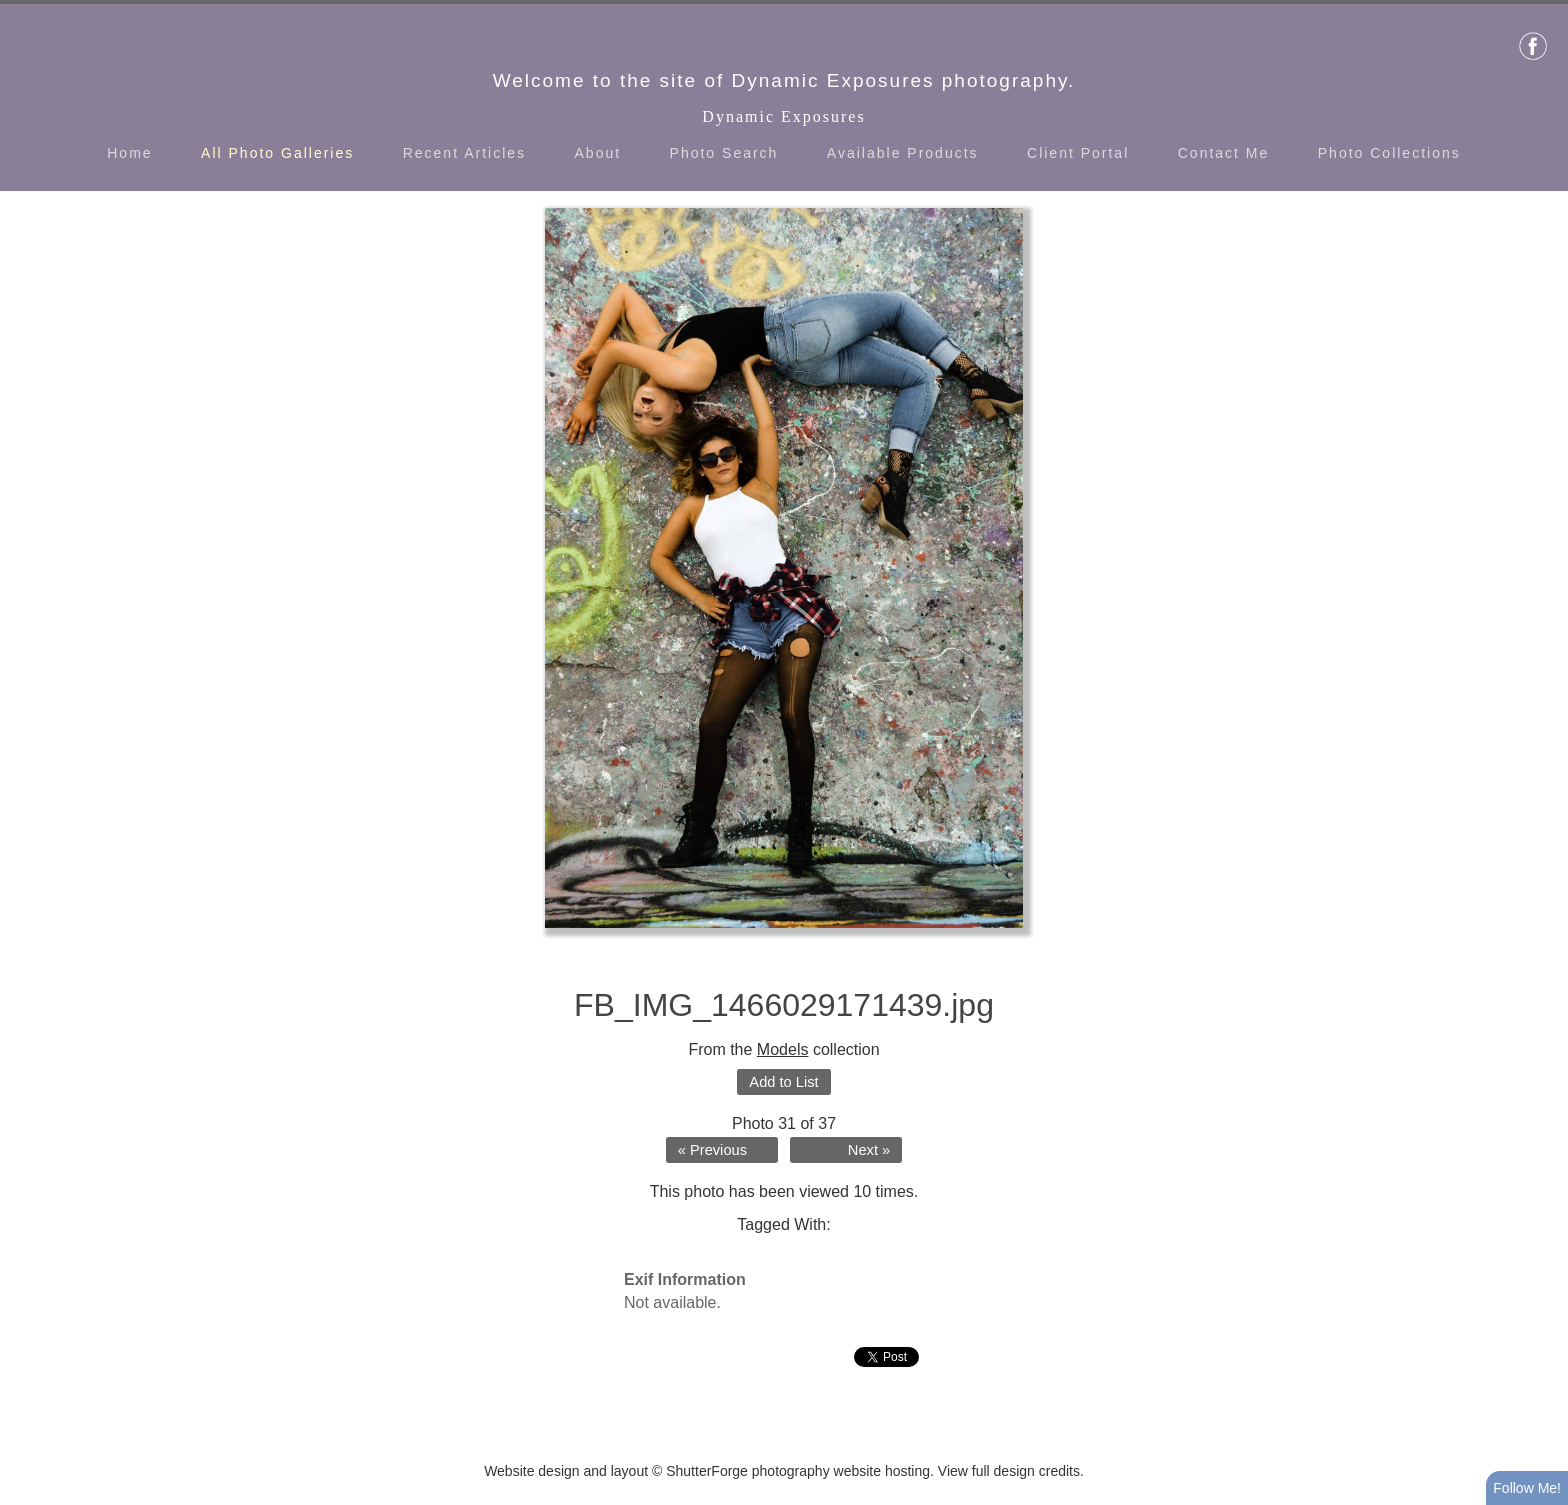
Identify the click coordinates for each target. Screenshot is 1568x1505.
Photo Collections (1389, 153)
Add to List (783, 1082)
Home (129, 153)
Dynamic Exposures (783, 116)
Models (783, 1049)
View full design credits (1009, 1471)
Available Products (903, 153)
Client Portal (1078, 153)
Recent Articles (464, 153)
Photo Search (724, 153)
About (598, 153)
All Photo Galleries (277, 153)
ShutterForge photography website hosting (798, 1471)
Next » (869, 1150)
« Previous (712, 1150)
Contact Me (1224, 153)
